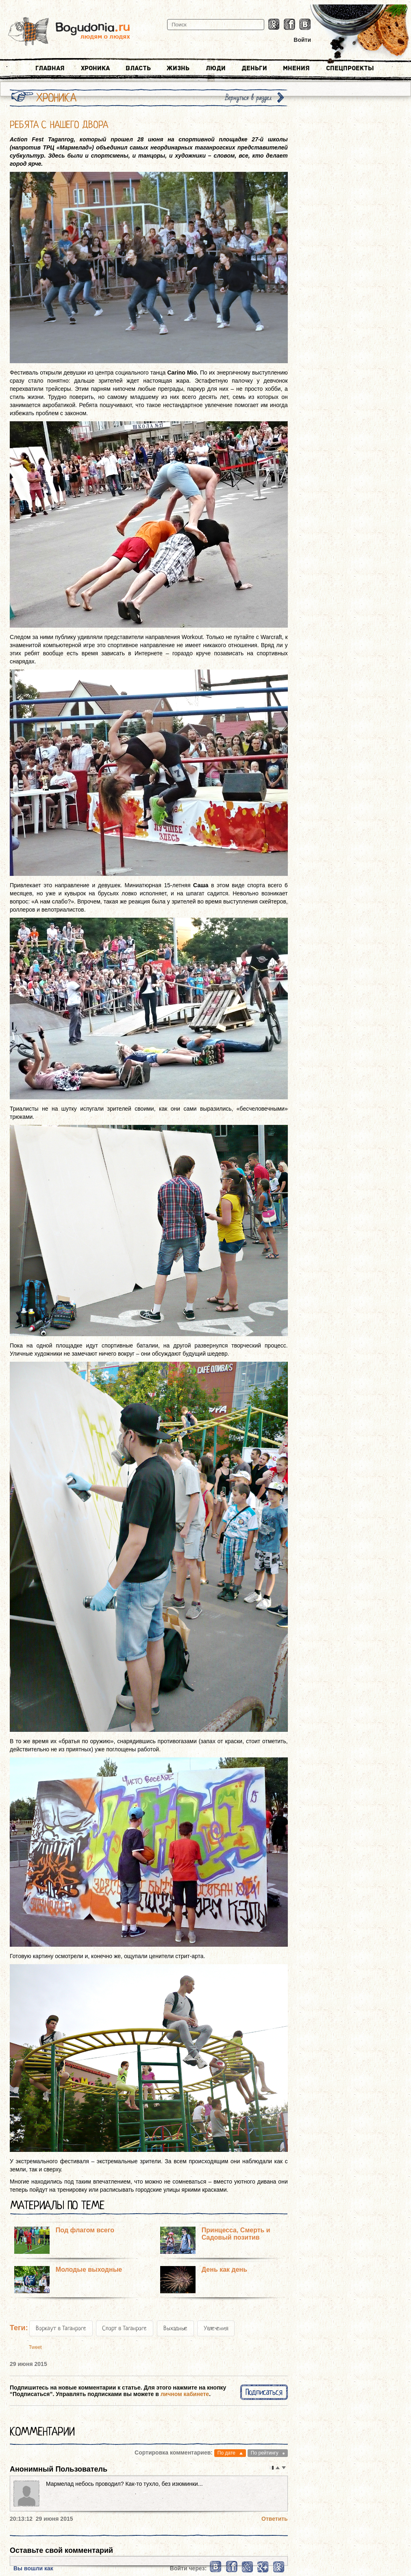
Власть (138, 68)
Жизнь (178, 68)
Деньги (254, 68)
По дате (226, 2453)
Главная (50, 68)
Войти (302, 40)
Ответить (274, 2518)
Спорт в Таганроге (124, 2328)
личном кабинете (185, 2394)
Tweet (35, 2347)
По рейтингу (264, 2453)
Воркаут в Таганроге (61, 2328)
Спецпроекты (350, 68)
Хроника (95, 68)
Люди (216, 68)
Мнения (296, 68)
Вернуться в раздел (248, 97)
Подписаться (264, 2392)
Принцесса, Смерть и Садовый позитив (236, 2234)
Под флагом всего (85, 2230)
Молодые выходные (89, 2269)
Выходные (175, 2328)
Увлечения (216, 2328)
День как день (224, 2269)
